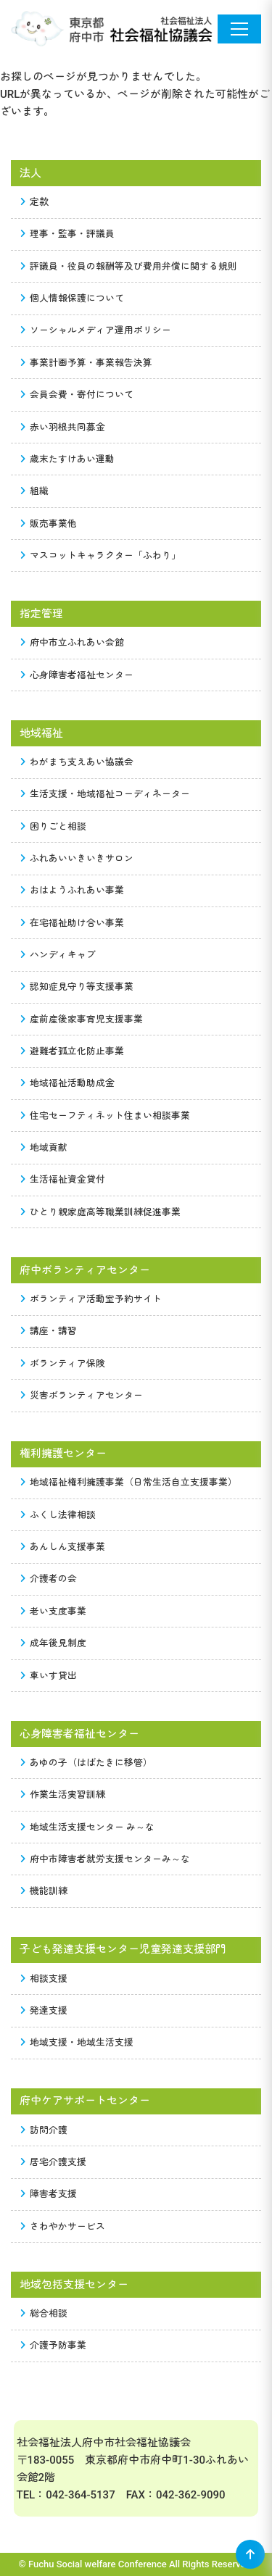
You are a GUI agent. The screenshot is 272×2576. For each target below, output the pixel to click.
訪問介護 (44, 2130)
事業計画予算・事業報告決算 (86, 362)
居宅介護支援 (53, 2161)
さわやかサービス (63, 2226)
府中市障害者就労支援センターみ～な (105, 1859)
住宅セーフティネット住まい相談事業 (105, 1115)
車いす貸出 (49, 1675)
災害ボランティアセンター (82, 1395)
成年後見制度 (53, 1643)
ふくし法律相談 (58, 1514)
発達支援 (44, 2010)
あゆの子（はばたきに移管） (86, 1762)
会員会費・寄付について (77, 394)
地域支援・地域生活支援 (77, 2042)
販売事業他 (49, 523)
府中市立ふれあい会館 (72, 642)
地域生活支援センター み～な (87, 1827)
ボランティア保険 (63, 1363)
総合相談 (44, 2313)
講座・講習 (49, 1330)
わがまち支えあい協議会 (77, 761)
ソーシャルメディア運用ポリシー (96, 330)
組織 (34, 490)
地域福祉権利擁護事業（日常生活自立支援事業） (129, 1482)
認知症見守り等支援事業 (77, 986)
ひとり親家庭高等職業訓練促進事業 (100, 1211)
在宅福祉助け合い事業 (72, 922)
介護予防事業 (53, 2345)
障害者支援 (49, 2193)
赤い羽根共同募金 (63, 427)
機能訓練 (44, 1890)
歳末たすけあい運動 (67, 459)
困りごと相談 (53, 826)
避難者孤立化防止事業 (72, 1051)
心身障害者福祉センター (77, 675)
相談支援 (44, 1978)
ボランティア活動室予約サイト (91, 1298)
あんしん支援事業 (63, 1546)
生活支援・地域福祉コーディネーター (105, 793)
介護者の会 (49, 1578)
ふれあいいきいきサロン (77, 858)
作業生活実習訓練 (63, 1794)
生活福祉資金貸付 (63, 1179)
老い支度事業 (53, 1611)
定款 (34, 201)
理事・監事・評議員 (67, 233)
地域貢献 (44, 1147)
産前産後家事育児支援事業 (82, 1019)
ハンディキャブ (58, 954)
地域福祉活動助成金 (67, 1082)
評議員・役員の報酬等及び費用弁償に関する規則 (129, 266)
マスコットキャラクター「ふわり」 (100, 555)
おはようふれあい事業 (72, 890)
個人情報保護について (72, 298)
